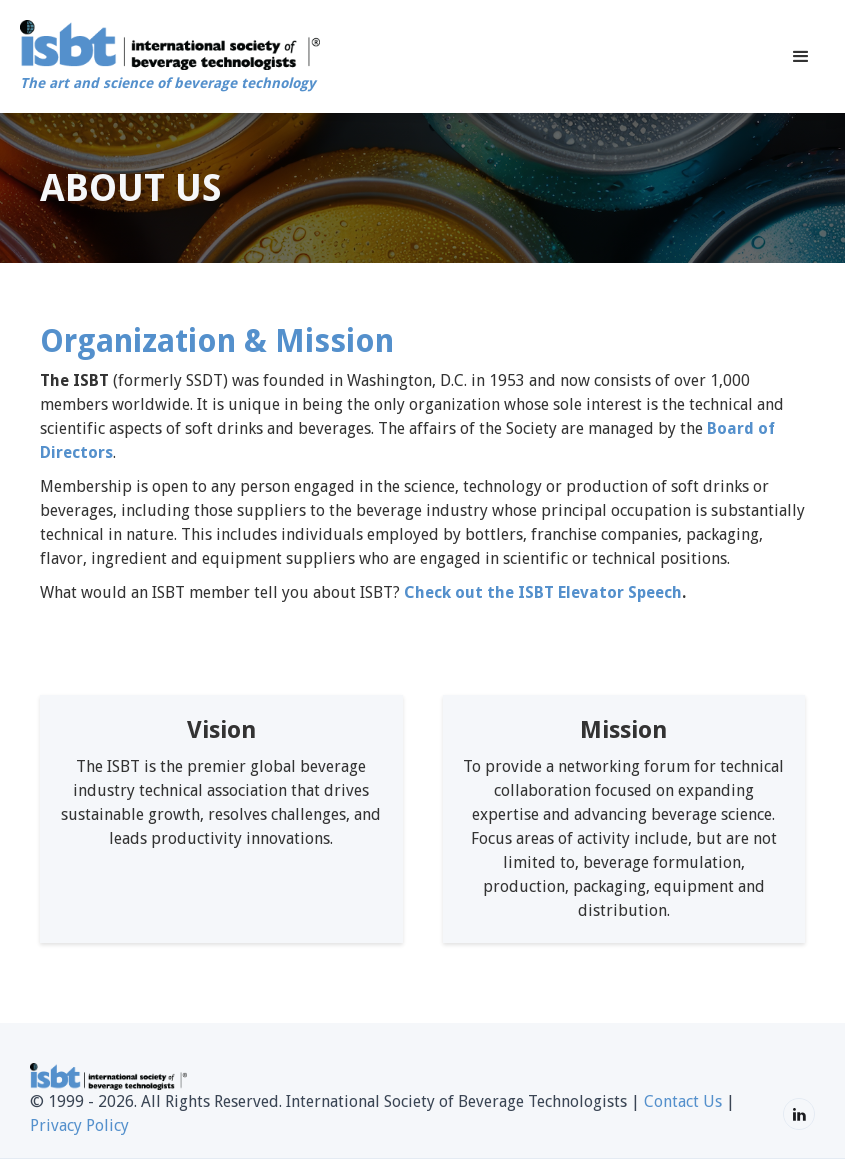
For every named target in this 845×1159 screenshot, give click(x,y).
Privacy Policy (79, 1125)
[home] (170, 56)
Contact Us (683, 1101)
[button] (801, 57)
